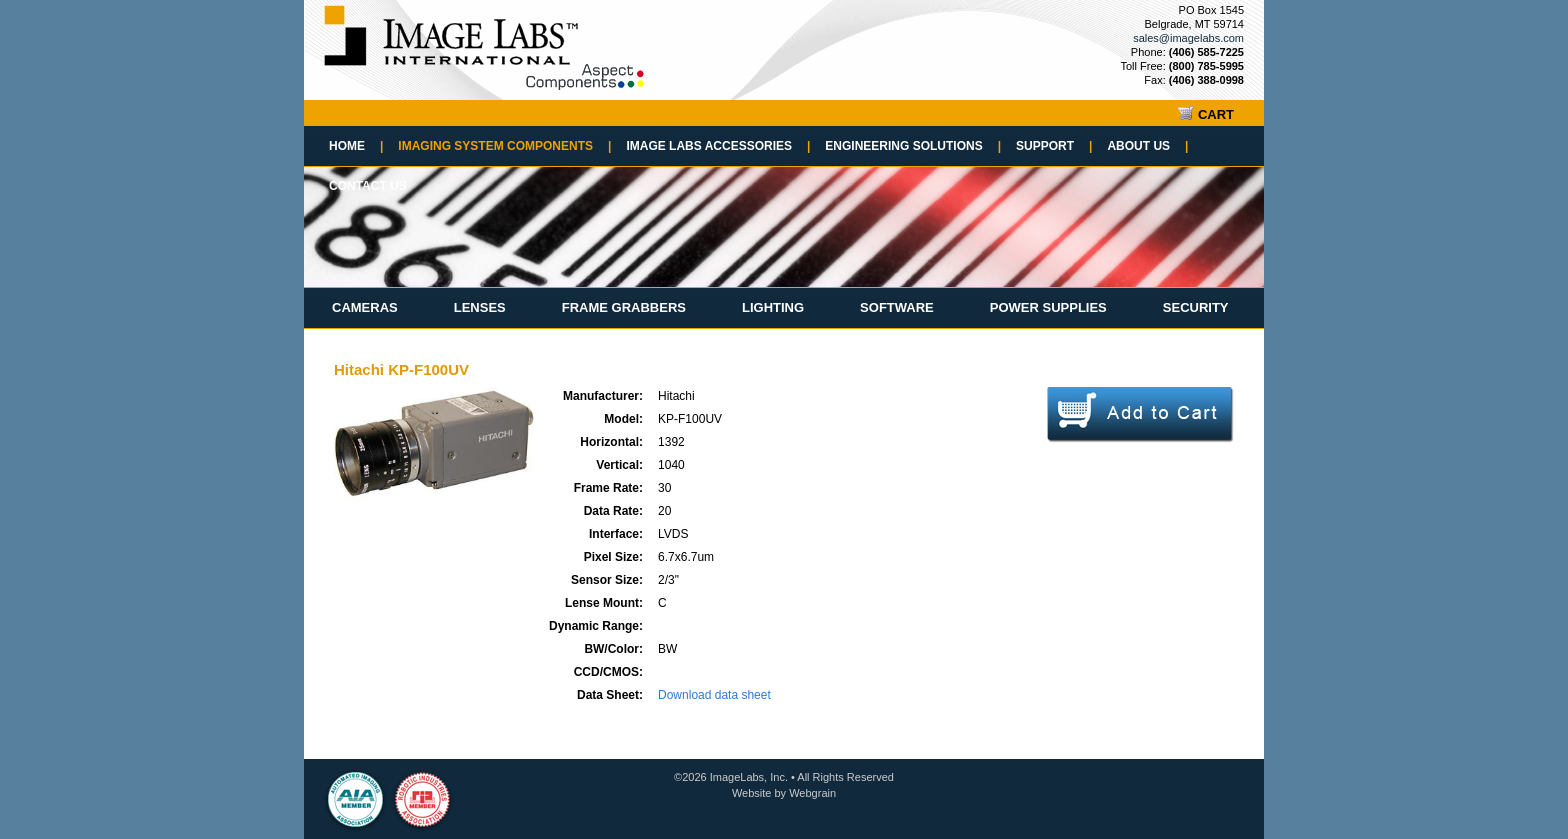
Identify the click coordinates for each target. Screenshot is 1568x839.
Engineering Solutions (913, 146)
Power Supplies (1048, 307)
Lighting (773, 307)
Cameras (365, 307)
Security (1196, 307)
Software (897, 307)
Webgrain (812, 793)
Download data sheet (714, 695)
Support (1054, 146)
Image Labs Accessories (718, 146)
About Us (1147, 146)
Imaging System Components (504, 146)
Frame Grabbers (624, 307)
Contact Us (368, 186)
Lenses (480, 307)
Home (356, 146)
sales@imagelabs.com (1188, 38)
